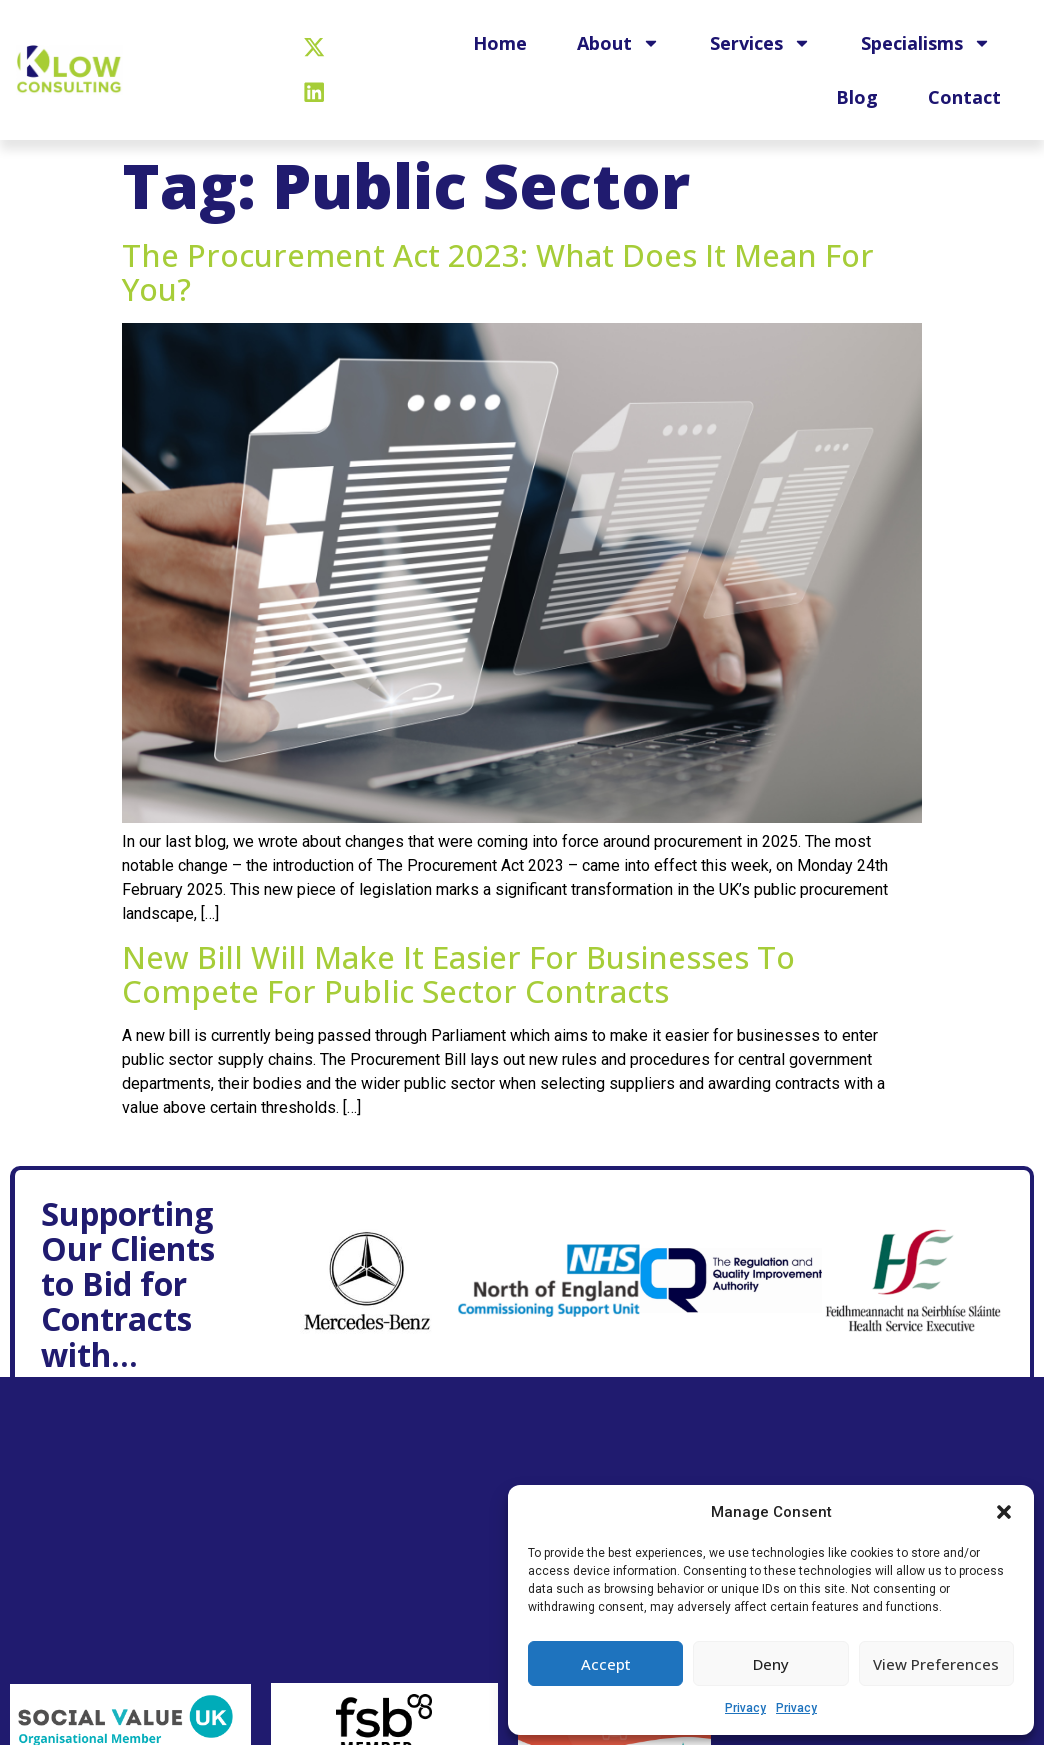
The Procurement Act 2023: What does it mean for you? (498, 272)
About (618, 43)
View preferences (936, 1664)
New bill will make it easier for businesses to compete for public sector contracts (458, 974)
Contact (964, 97)
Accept (606, 1664)
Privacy (745, 1708)
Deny (771, 1664)
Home (500, 43)
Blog (857, 97)
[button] (1004, 1512)
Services (760, 43)
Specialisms (926, 43)
